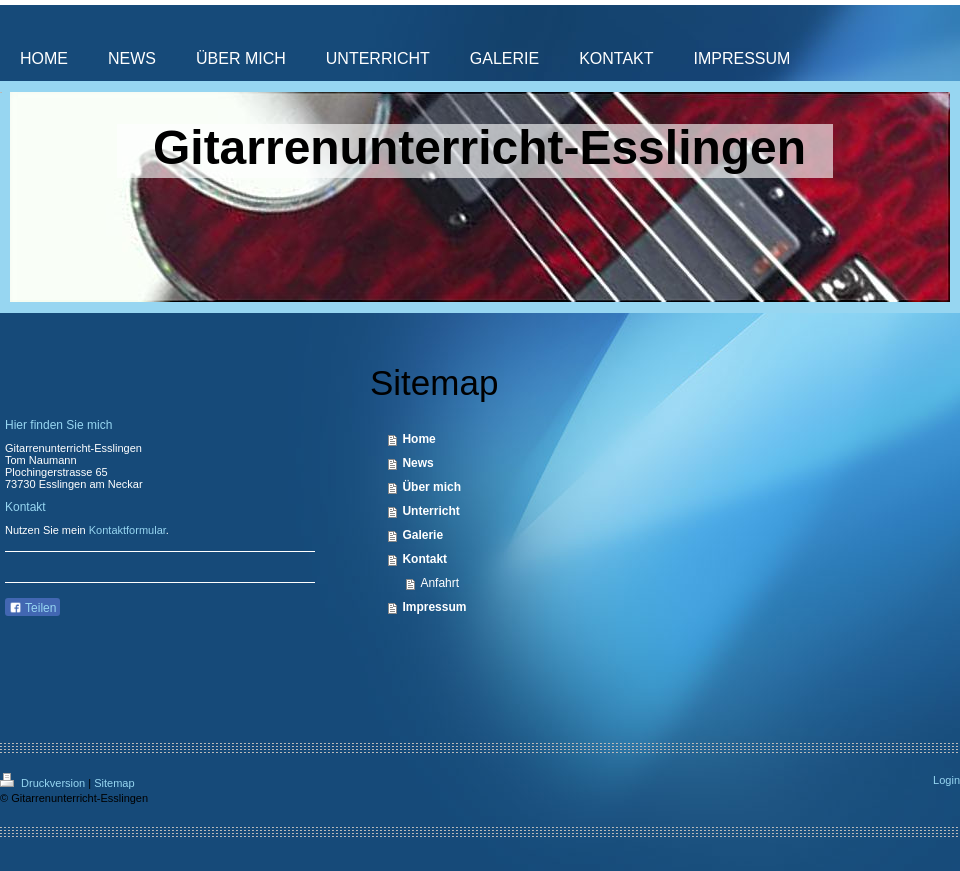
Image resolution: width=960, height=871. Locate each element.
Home (418, 439)
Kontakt (424, 559)
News (417, 463)
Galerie (422, 535)
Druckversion (44, 783)
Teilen (32, 608)
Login (946, 780)
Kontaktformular (127, 530)
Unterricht (430, 511)
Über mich (431, 487)
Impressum (434, 607)
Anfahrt (439, 583)
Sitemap (114, 783)
